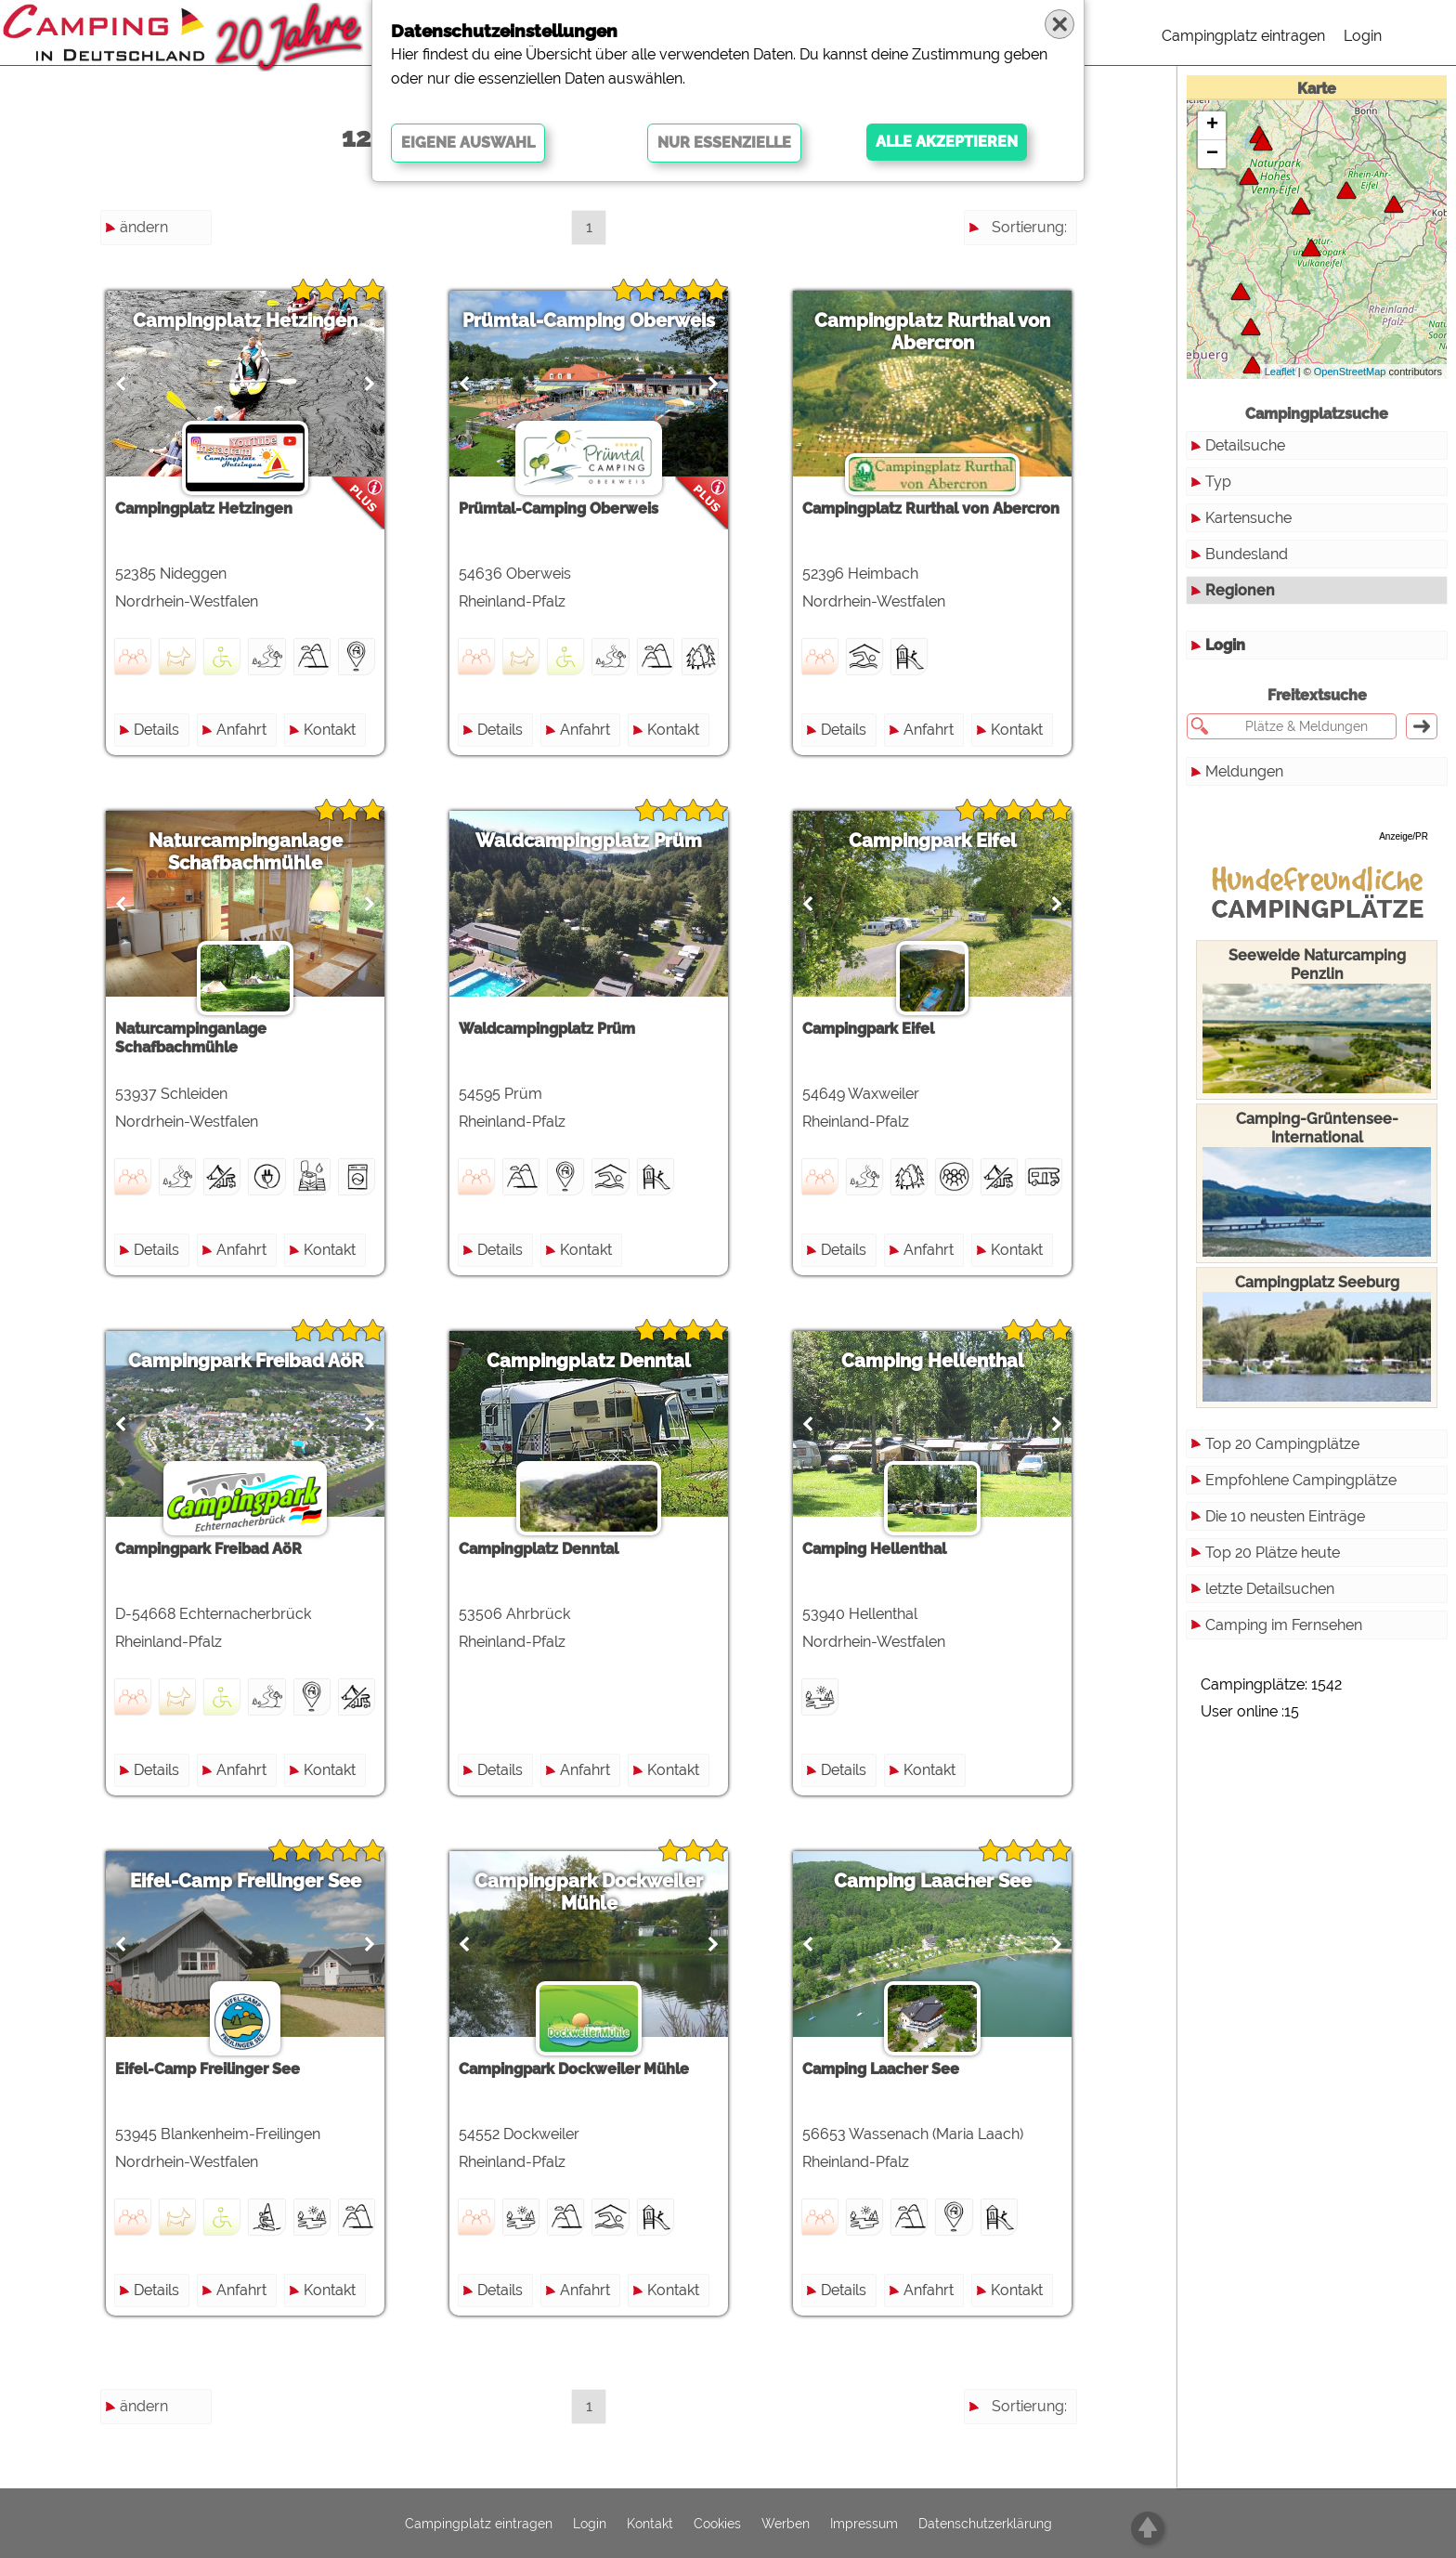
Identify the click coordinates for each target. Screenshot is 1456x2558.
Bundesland (1246, 554)
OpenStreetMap (1350, 371)
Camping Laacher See (933, 1881)
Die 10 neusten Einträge (1285, 1516)
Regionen (1240, 590)
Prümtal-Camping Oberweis (588, 320)
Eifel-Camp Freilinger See (245, 1881)
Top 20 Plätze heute (1272, 1552)
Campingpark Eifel (933, 840)
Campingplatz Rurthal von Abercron (932, 331)
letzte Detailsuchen (1269, 1589)
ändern (144, 227)
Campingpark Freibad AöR (245, 1361)
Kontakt (330, 729)
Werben (785, 2523)
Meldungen (1244, 771)
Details (156, 729)
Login (1363, 36)
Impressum (864, 2523)
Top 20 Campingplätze (1282, 1444)
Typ (1218, 481)
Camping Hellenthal (932, 1361)
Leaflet (1280, 371)
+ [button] (1212, 125)
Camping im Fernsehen (1283, 1625)
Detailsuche (1245, 445)
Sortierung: (1029, 227)
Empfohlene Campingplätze (1301, 1480)
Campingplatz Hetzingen (245, 320)
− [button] (1212, 154)
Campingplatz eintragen (1243, 36)
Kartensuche (1248, 518)
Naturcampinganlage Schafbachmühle (246, 851)
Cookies (717, 2523)
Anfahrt (241, 729)
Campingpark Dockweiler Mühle (588, 1892)
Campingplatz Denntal (589, 1361)
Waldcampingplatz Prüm (588, 840)
